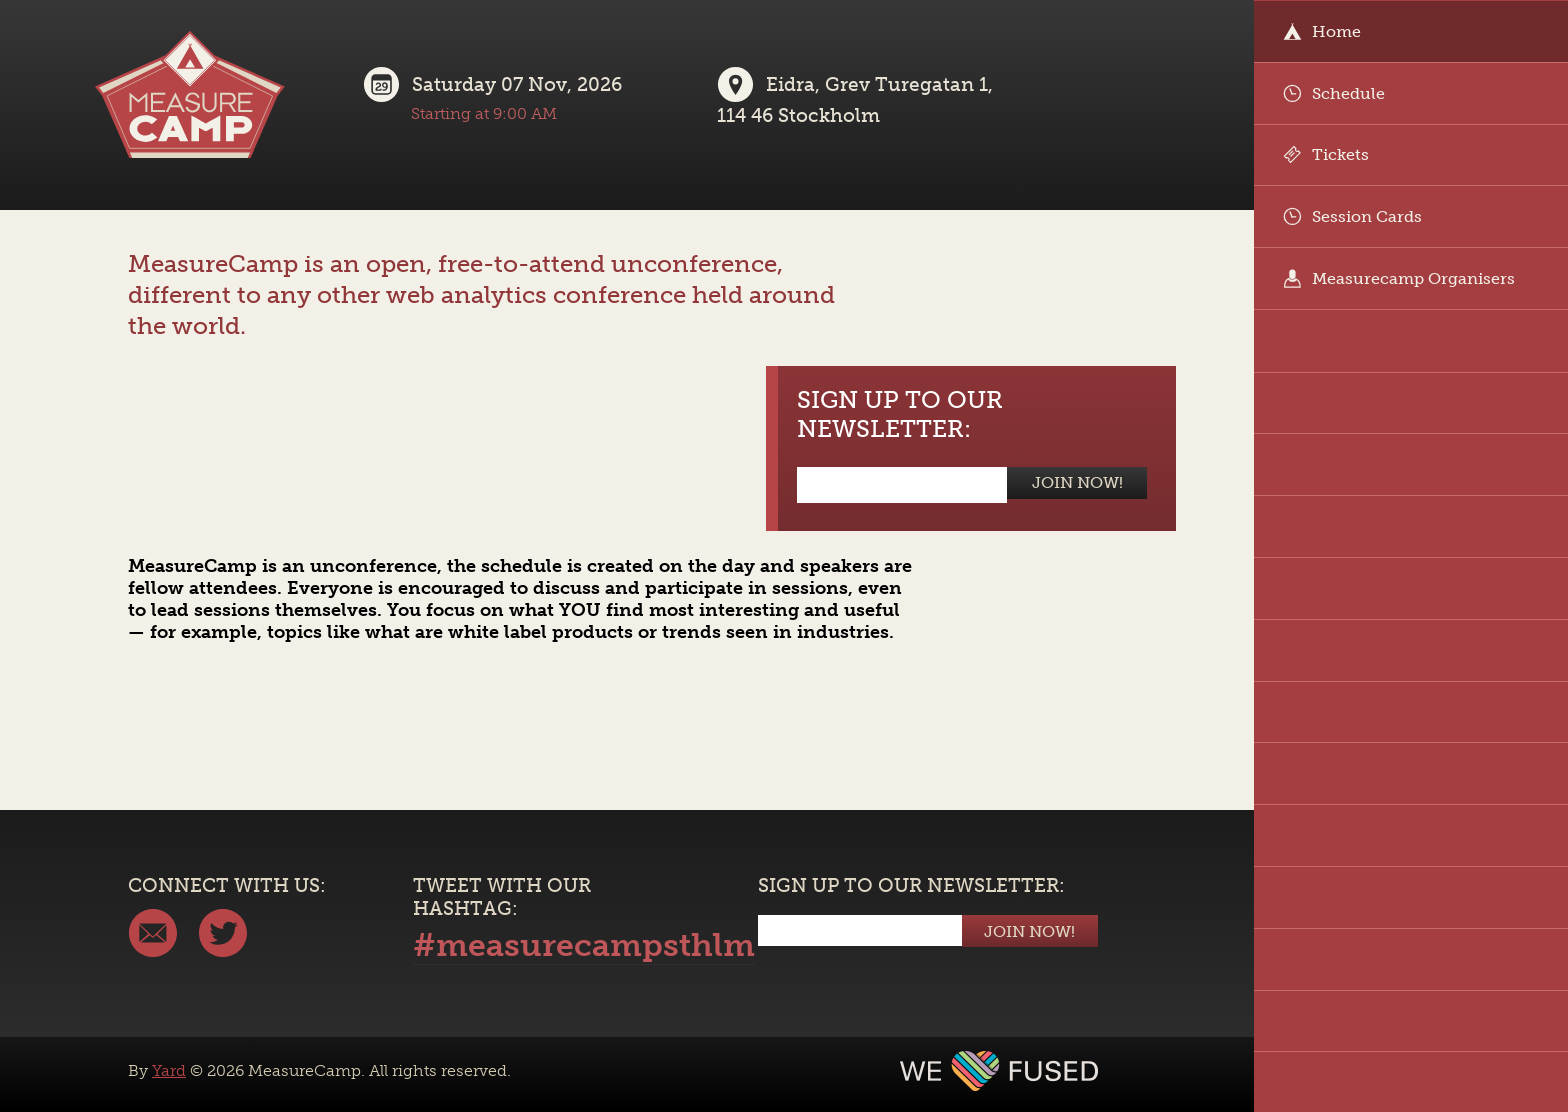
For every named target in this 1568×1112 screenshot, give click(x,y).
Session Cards (1352, 216)
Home (1322, 31)
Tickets (1326, 154)
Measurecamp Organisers (1399, 278)
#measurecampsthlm (584, 945)
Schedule (1334, 93)
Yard (169, 1070)
